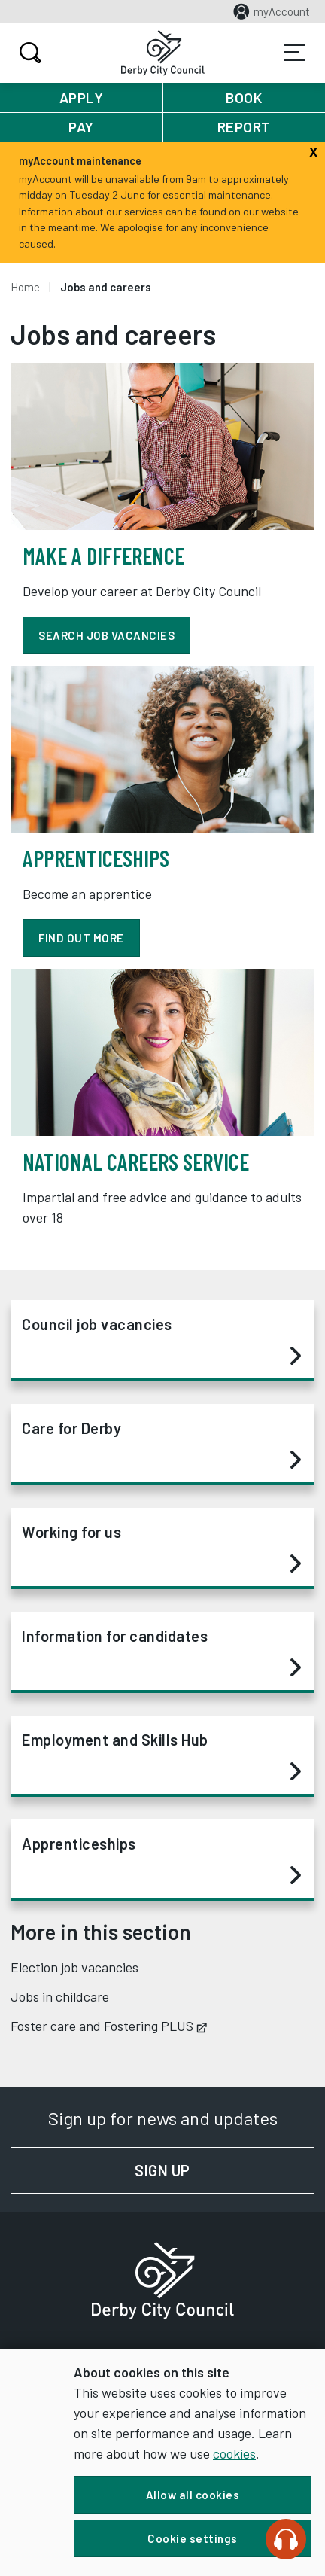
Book (244, 97)
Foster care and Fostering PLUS (109, 2025)
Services (295, 53)
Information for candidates (161, 1652)
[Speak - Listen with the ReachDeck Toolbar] (286, 2539)
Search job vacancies (106, 635)
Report (244, 126)
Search (28, 52)
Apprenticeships (161, 1860)
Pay (81, 126)
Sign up (224, 2170)
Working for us (161, 1548)
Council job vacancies (161, 1340)
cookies (234, 2453)
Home (25, 287)
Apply (81, 97)
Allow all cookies (193, 2494)
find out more (81, 938)
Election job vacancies (74, 1967)
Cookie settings (192, 2538)
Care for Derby (161, 1444)
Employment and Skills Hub (161, 1756)
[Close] (313, 149)
